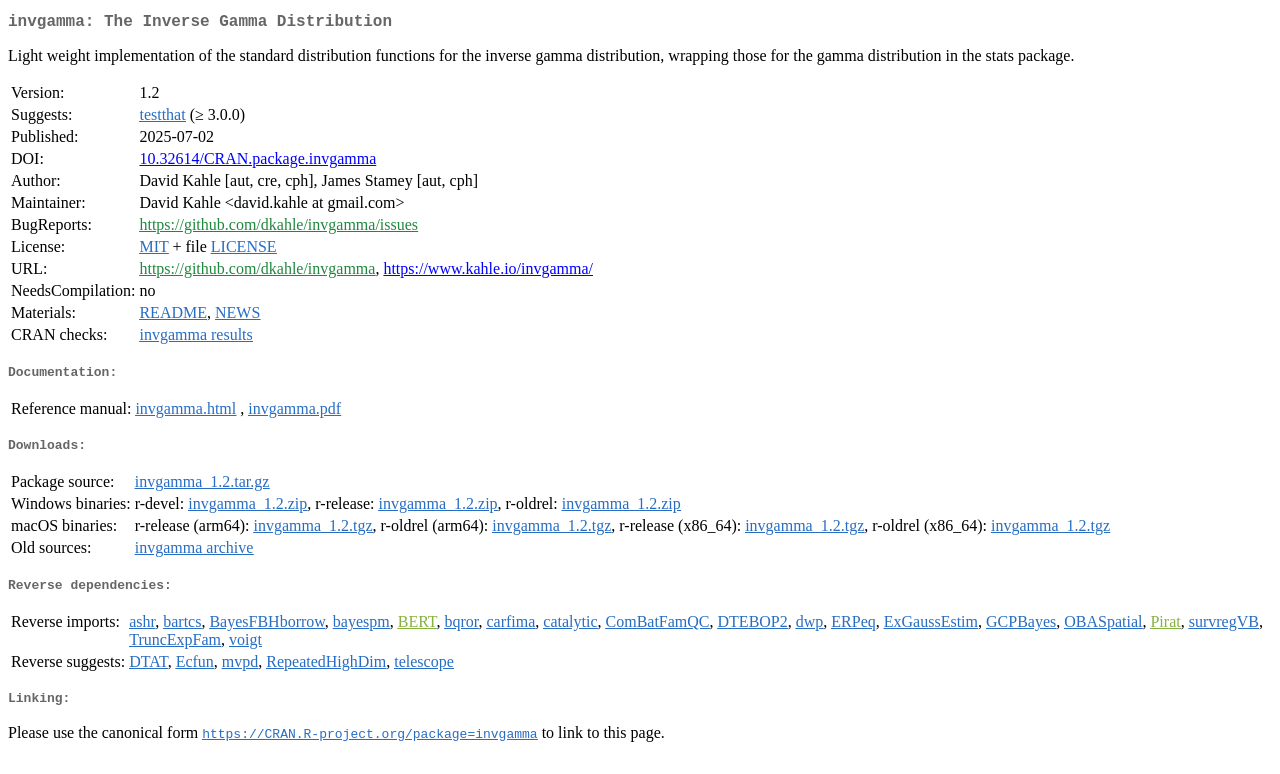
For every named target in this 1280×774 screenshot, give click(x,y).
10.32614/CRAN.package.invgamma (257, 162)
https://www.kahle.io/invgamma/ (488, 272)
